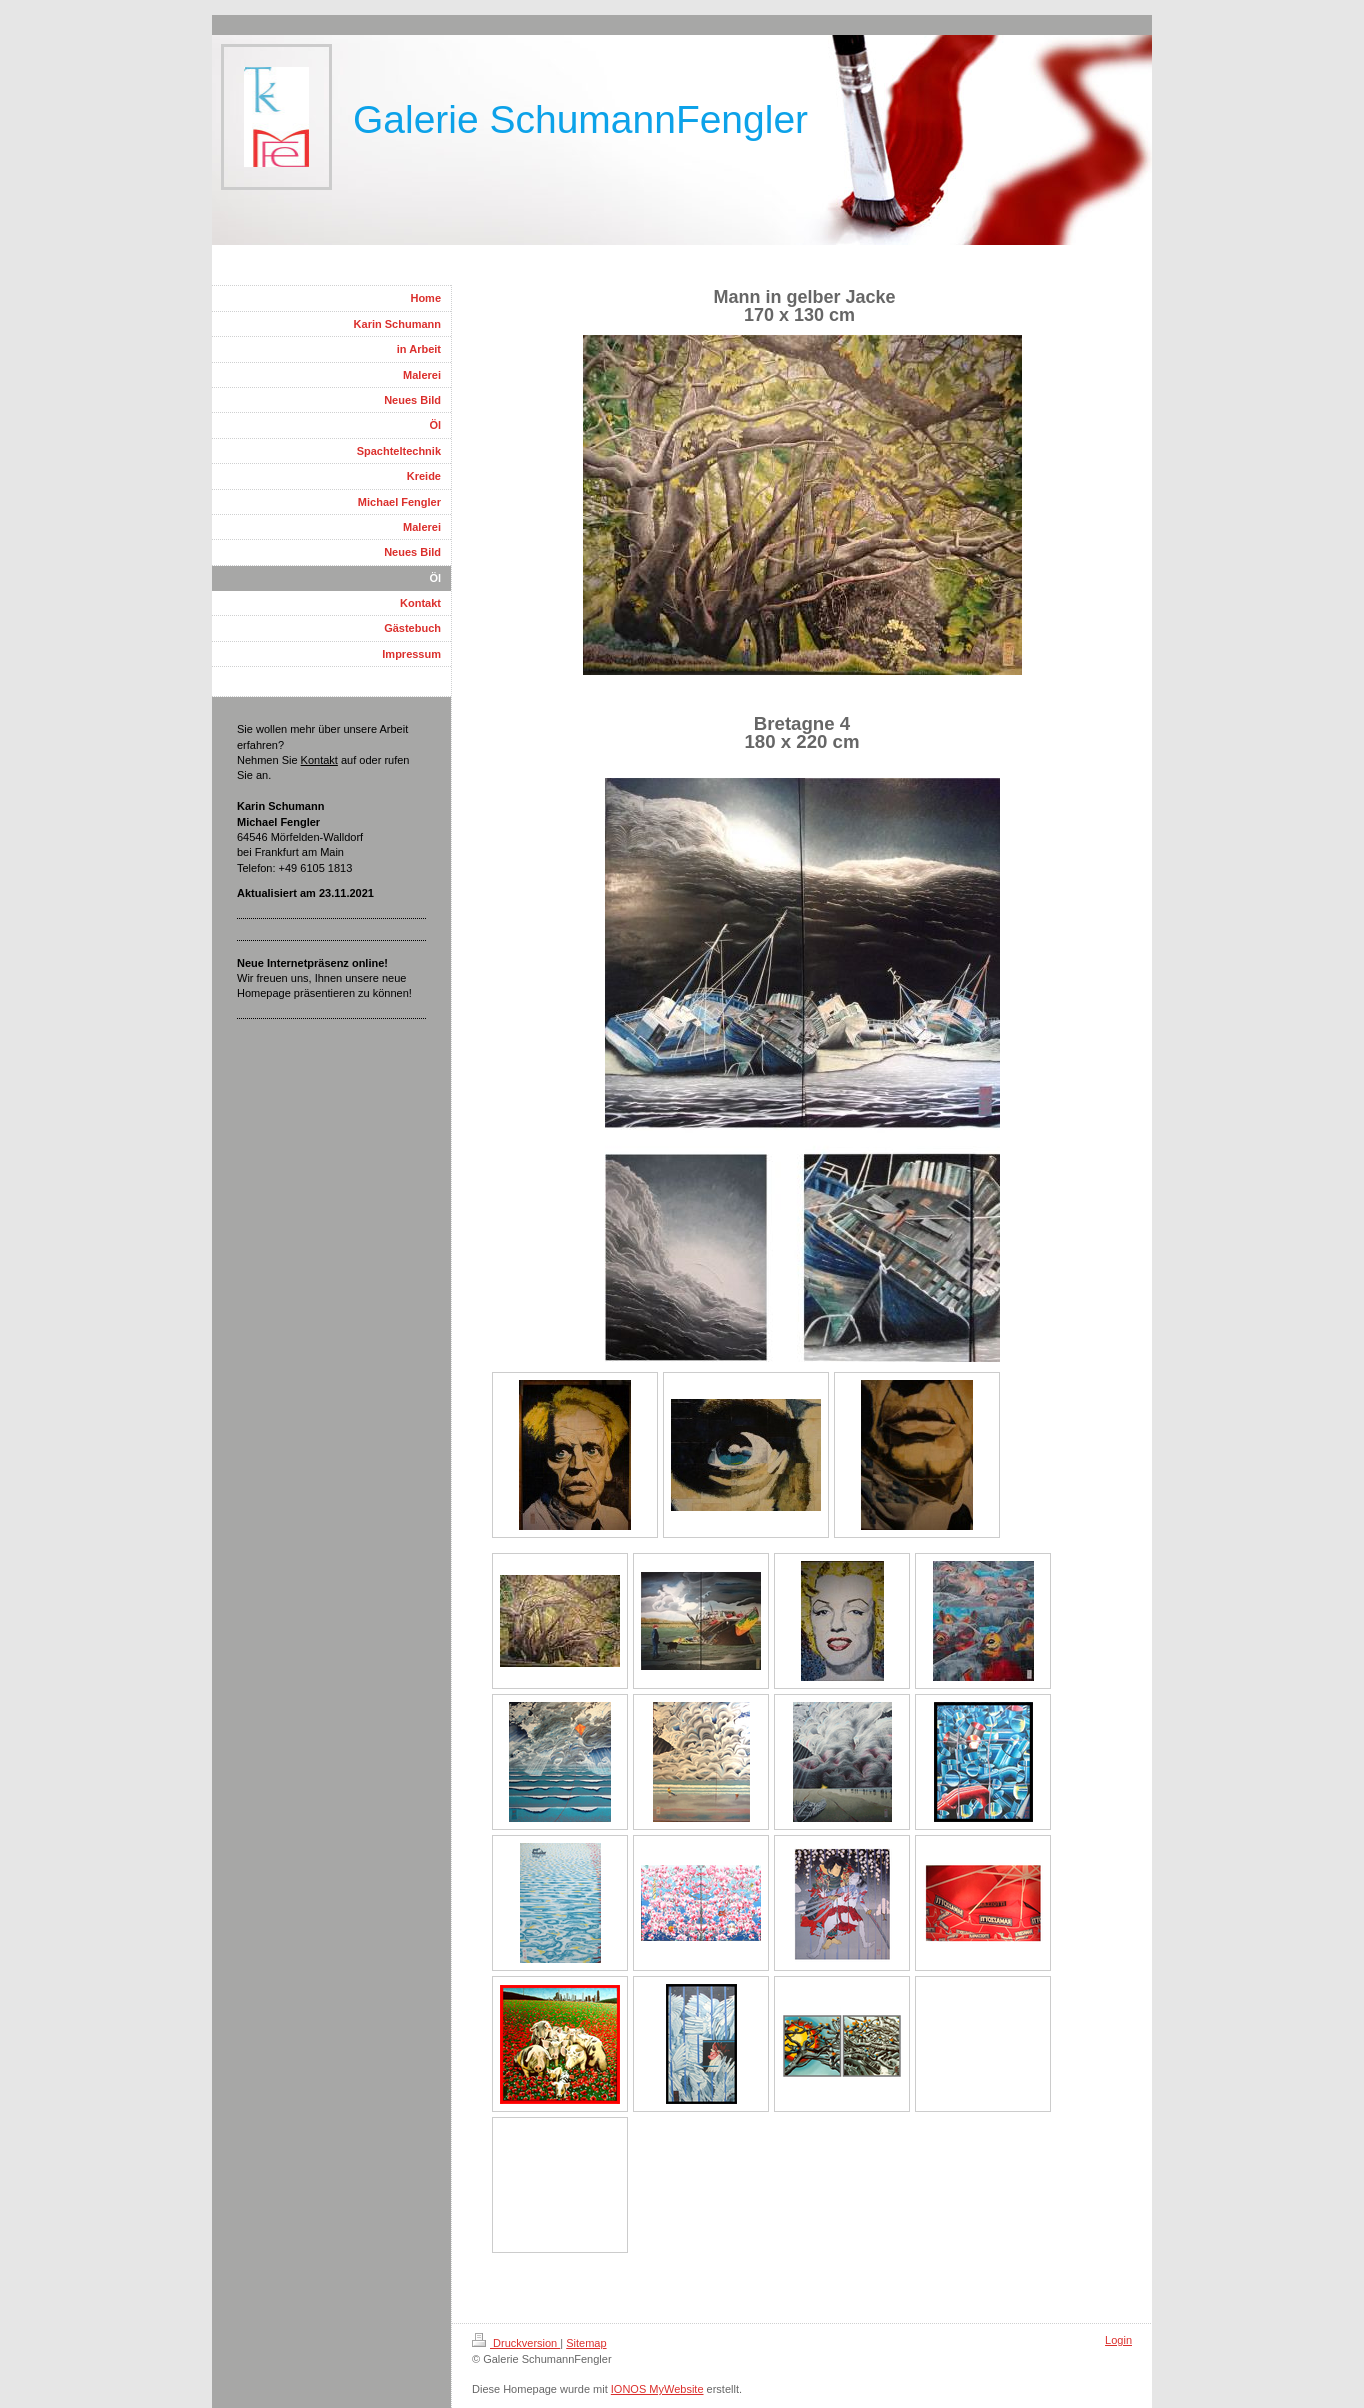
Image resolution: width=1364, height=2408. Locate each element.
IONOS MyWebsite (657, 2389)
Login (1118, 2340)
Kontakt (319, 760)
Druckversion (516, 2343)
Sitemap (586, 2343)
